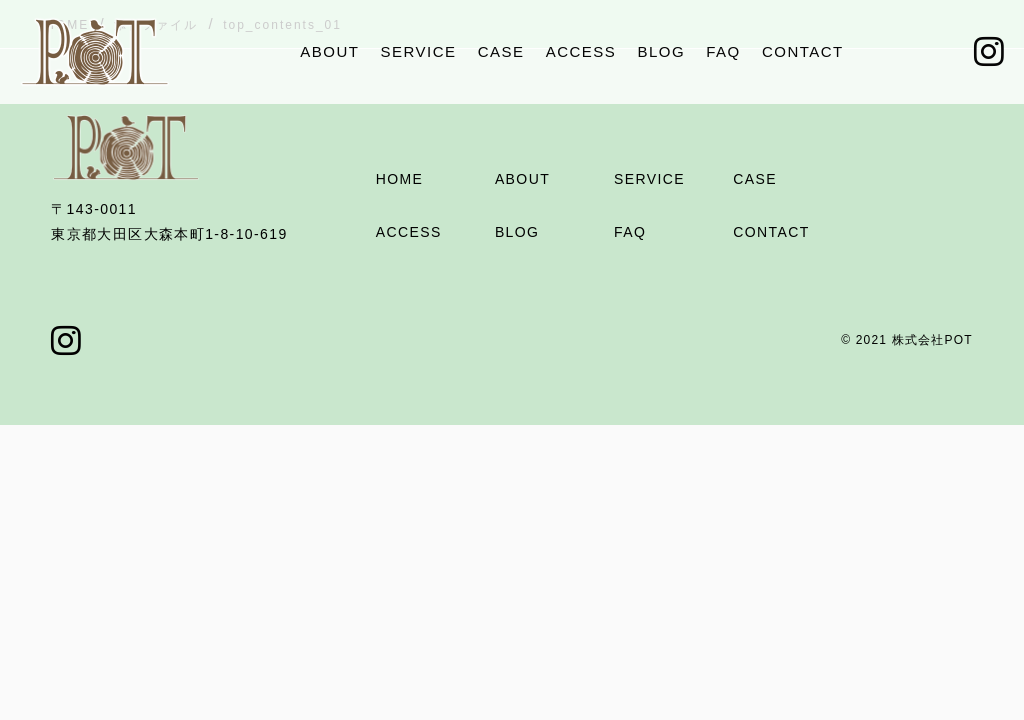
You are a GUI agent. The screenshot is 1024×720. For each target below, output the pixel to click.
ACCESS (581, 51)
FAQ (723, 51)
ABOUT (329, 51)
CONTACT (803, 51)
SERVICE (419, 51)
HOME (400, 179)
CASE (501, 51)
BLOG (661, 51)
